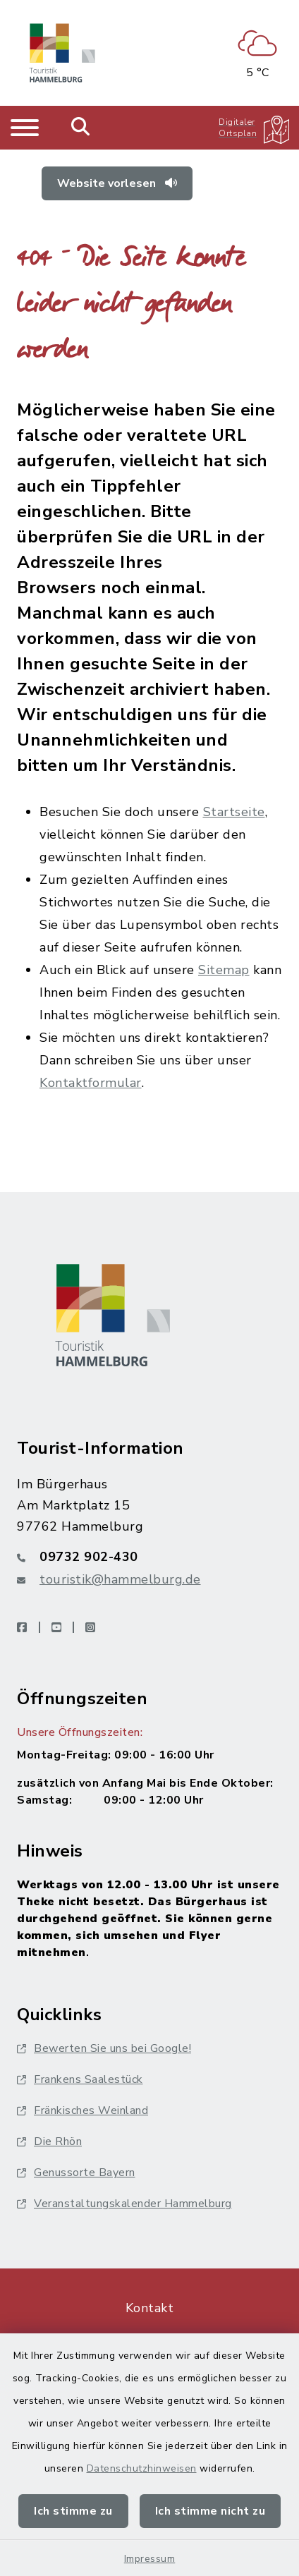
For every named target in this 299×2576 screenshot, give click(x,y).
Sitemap (224, 969)
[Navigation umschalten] (24, 128)
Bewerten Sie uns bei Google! (104, 2048)
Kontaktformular (90, 1082)
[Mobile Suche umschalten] (81, 128)
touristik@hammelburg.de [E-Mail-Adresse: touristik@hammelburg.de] (120, 1579)
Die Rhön (49, 2141)
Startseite (234, 811)
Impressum (150, 2558)
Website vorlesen (117, 183)
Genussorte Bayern (76, 2172)
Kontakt (150, 2307)
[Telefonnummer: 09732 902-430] (149, 1556)
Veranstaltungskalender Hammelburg (124, 2203)
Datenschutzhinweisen (142, 2468)
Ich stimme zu (73, 2511)
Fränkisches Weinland (82, 2110)
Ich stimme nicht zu (210, 2511)
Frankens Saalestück (80, 2079)
